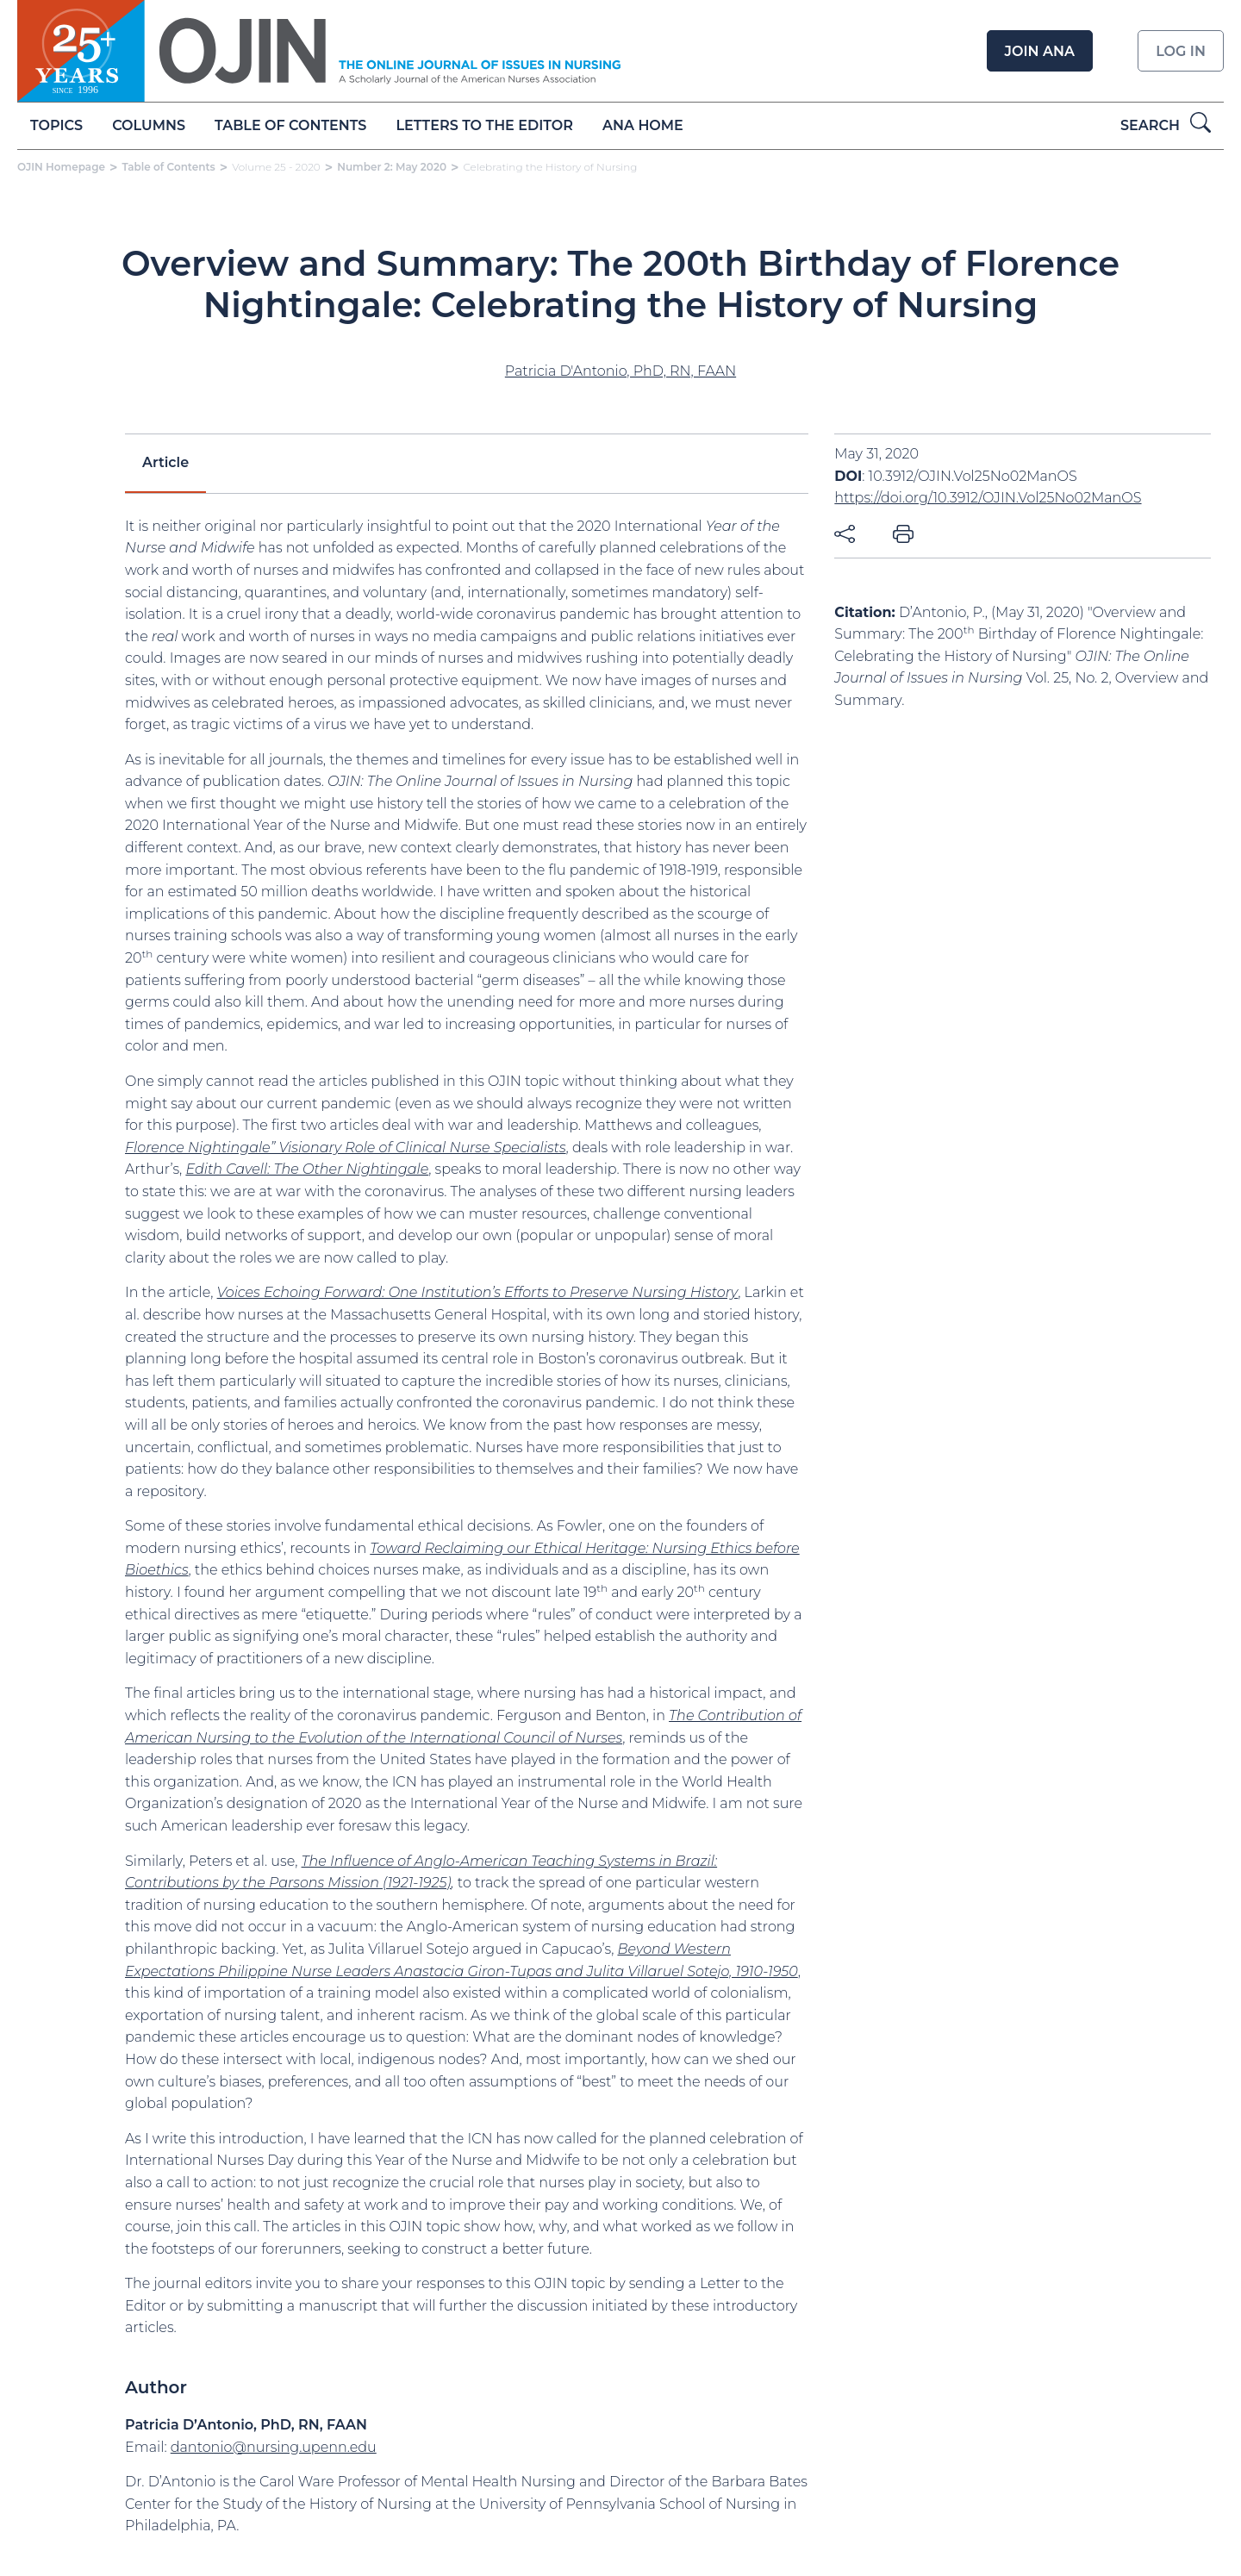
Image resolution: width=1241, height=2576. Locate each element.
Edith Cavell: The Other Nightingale (306, 1169)
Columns (148, 125)
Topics (56, 125)
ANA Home (642, 125)
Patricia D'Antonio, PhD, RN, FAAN (620, 371)
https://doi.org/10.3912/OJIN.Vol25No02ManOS (987, 498)
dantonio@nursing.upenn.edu (274, 2447)
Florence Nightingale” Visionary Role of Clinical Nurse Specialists (345, 1147)
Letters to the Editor (484, 125)
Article (165, 462)
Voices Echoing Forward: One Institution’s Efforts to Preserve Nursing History (478, 1292)
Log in (1181, 51)
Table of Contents (290, 125)
